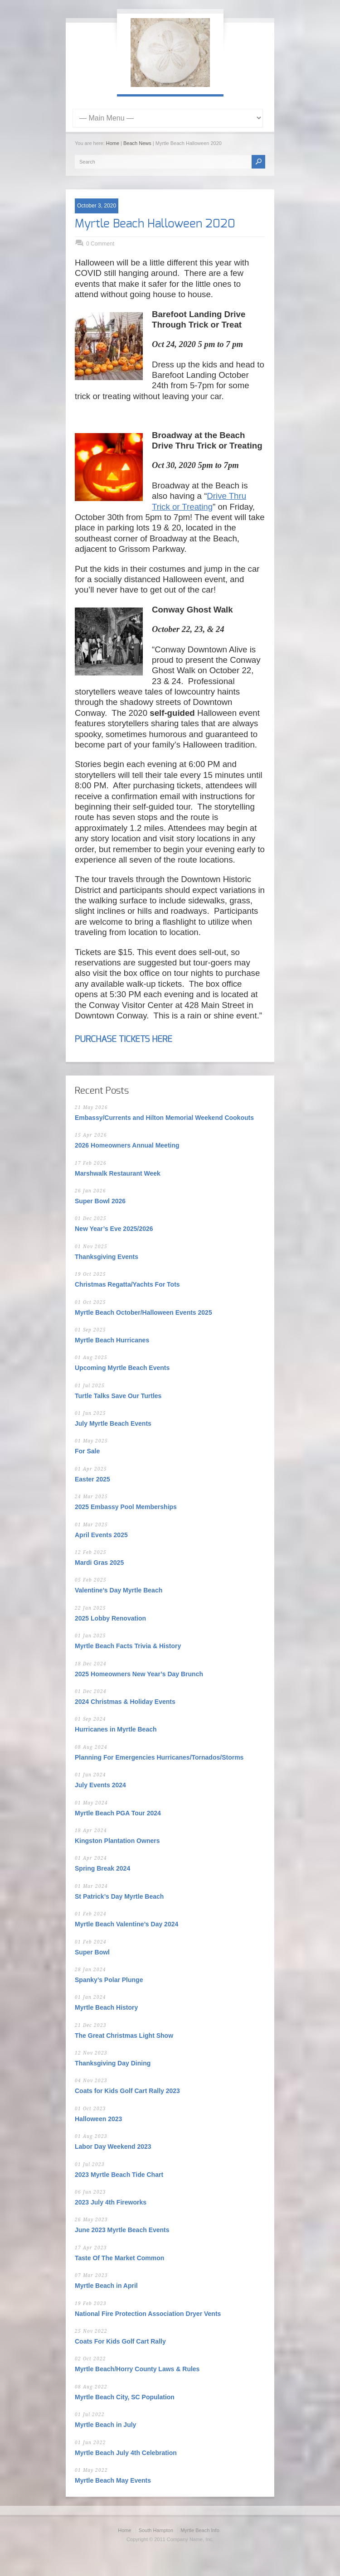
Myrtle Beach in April (106, 2285)
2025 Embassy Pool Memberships (126, 1506)
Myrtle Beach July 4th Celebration (126, 2452)
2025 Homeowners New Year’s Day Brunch (139, 1674)
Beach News (137, 143)
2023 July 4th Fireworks (110, 2202)
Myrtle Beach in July (105, 2424)
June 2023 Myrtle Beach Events (122, 2229)
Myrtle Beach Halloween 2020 (155, 224)
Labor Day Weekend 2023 (113, 2146)
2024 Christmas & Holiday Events (125, 1701)
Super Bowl (92, 1952)
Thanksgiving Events (106, 1256)
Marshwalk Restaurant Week (117, 1173)
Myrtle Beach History (106, 2007)
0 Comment (100, 244)
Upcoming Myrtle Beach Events (122, 1367)
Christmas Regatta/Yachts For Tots (127, 1284)
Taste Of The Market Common (119, 2258)
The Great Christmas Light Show (124, 2035)
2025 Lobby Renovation (110, 1618)
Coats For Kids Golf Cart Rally (120, 2341)
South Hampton (156, 2530)
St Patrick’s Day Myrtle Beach (119, 1896)
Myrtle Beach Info (199, 2530)
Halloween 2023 (98, 2119)
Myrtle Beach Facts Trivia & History (128, 1646)
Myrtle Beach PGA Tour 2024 (118, 1813)
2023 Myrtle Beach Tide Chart (119, 2174)
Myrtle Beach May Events (113, 2480)
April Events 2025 (101, 1535)
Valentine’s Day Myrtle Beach (118, 1590)
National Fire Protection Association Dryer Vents (148, 2313)
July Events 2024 (100, 1785)
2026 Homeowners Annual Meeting (127, 1145)
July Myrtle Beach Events (113, 1423)
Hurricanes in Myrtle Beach (116, 1729)
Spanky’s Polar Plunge (109, 1979)
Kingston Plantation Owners (117, 1840)
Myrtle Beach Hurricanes (112, 1340)
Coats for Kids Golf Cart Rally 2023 (127, 2090)
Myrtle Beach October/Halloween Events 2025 (143, 1312)
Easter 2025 (92, 1479)
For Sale (87, 1451)
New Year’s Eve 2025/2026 (114, 1228)
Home (112, 143)
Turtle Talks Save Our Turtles (118, 1395)
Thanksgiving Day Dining (113, 2063)
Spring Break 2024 (102, 1868)
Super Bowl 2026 (100, 1201)
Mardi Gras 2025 (99, 1562)
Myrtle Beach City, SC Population (125, 2397)
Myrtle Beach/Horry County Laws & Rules (137, 2369)
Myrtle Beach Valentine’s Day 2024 (126, 1924)
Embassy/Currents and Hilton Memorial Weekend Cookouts (164, 1117)
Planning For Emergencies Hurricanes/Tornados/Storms (159, 1757)
